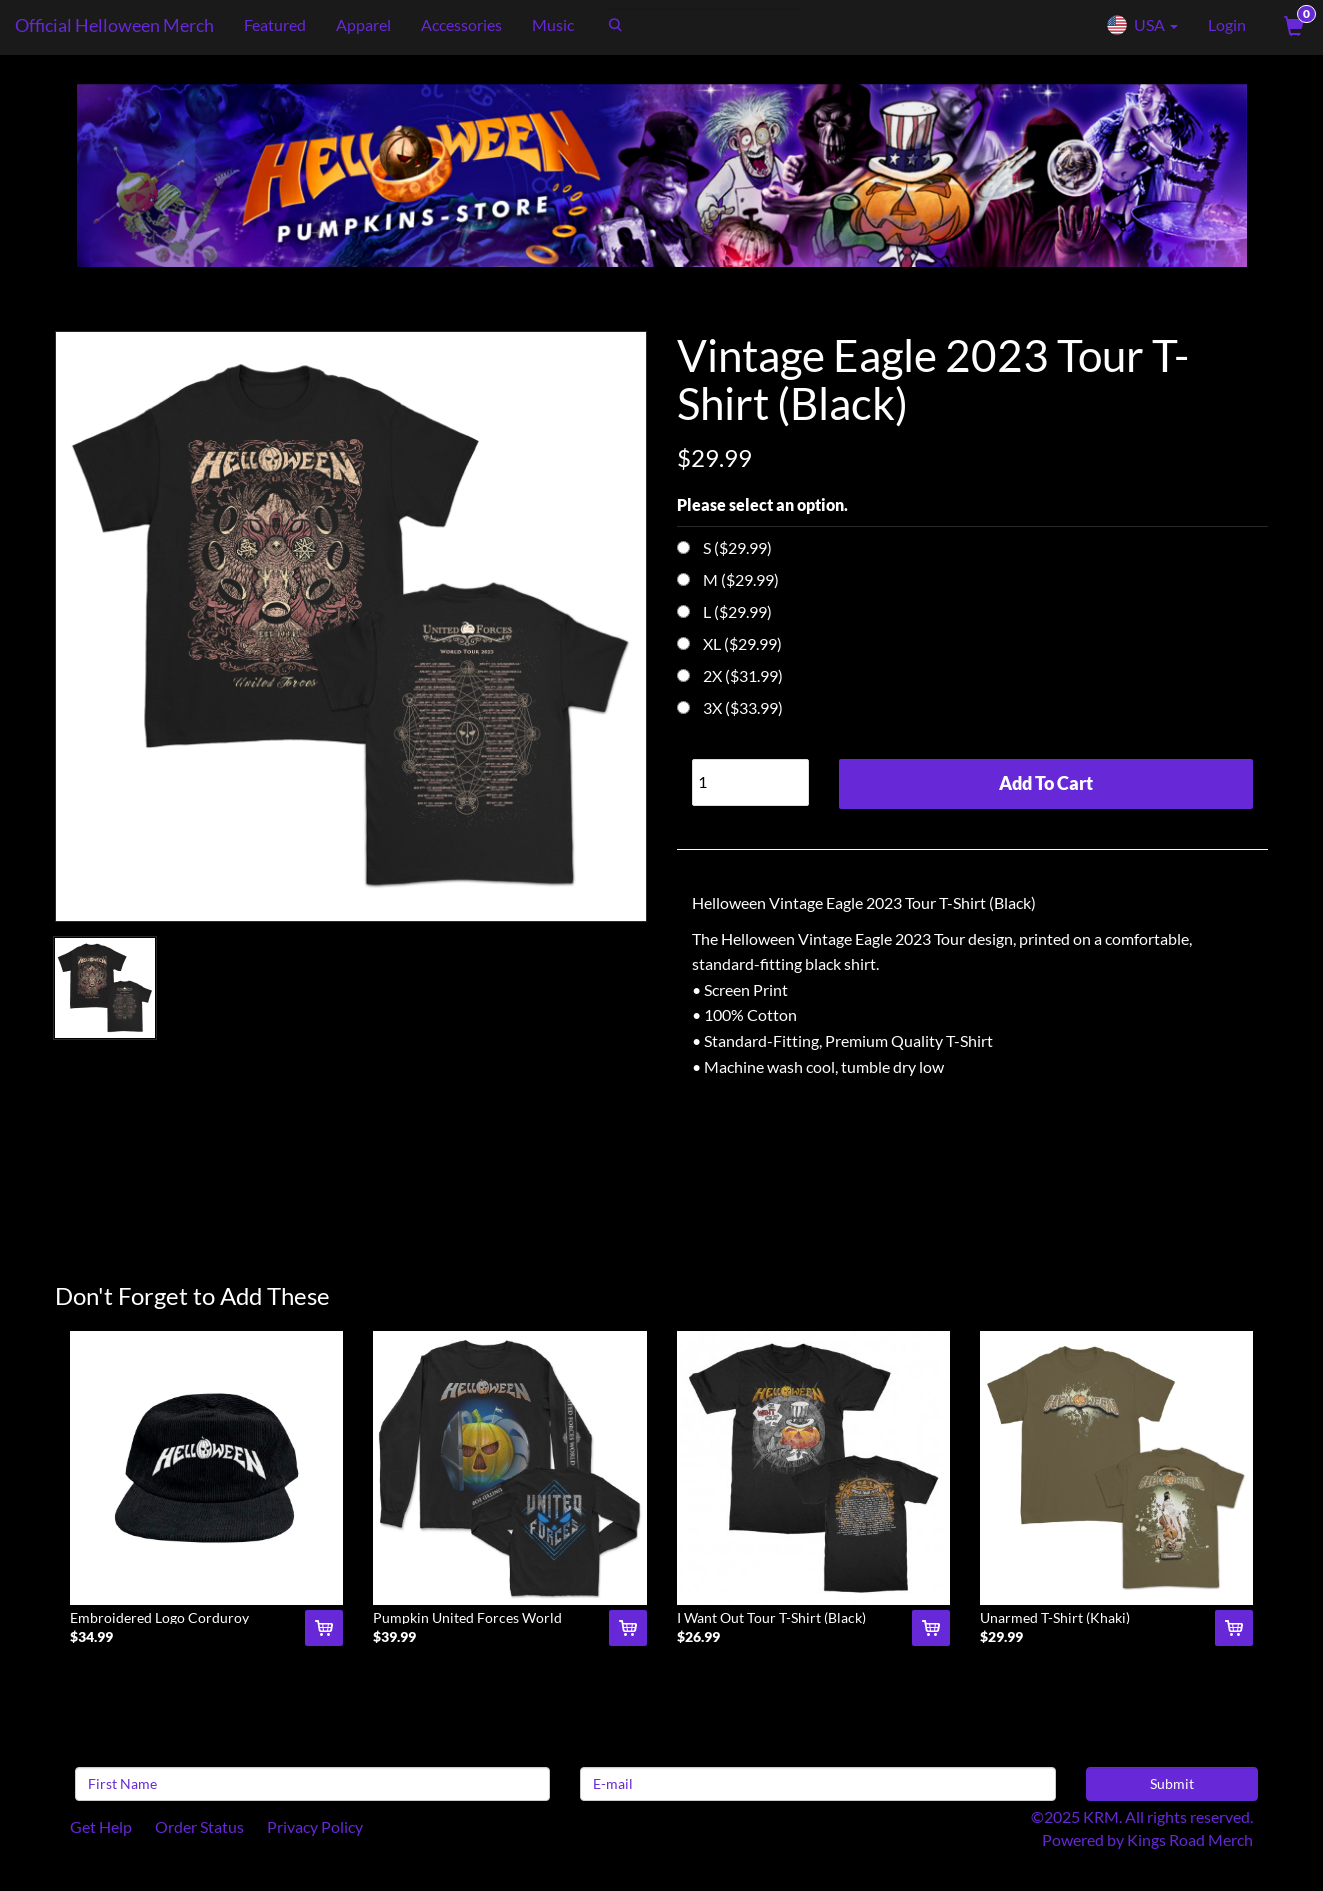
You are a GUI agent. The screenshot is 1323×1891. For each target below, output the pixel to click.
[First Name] (312, 1784)
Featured (275, 24)
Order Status (199, 1826)
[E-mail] (817, 1784)
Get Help (101, 1826)
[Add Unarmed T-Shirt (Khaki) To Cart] (1234, 1628)
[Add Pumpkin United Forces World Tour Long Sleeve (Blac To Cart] (628, 1628)
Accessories (461, 24)
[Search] (704, 25)
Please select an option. (762, 504)
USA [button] (1142, 25)
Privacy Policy (315, 1826)
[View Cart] (1292, 25)
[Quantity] (751, 782)
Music (553, 24)
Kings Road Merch (1190, 1839)
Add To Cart (1046, 783)
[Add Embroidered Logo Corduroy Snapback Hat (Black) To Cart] (324, 1628)
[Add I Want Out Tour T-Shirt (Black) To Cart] (931, 1628)
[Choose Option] (683, 547)
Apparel (363, 24)
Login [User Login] (1227, 24)
